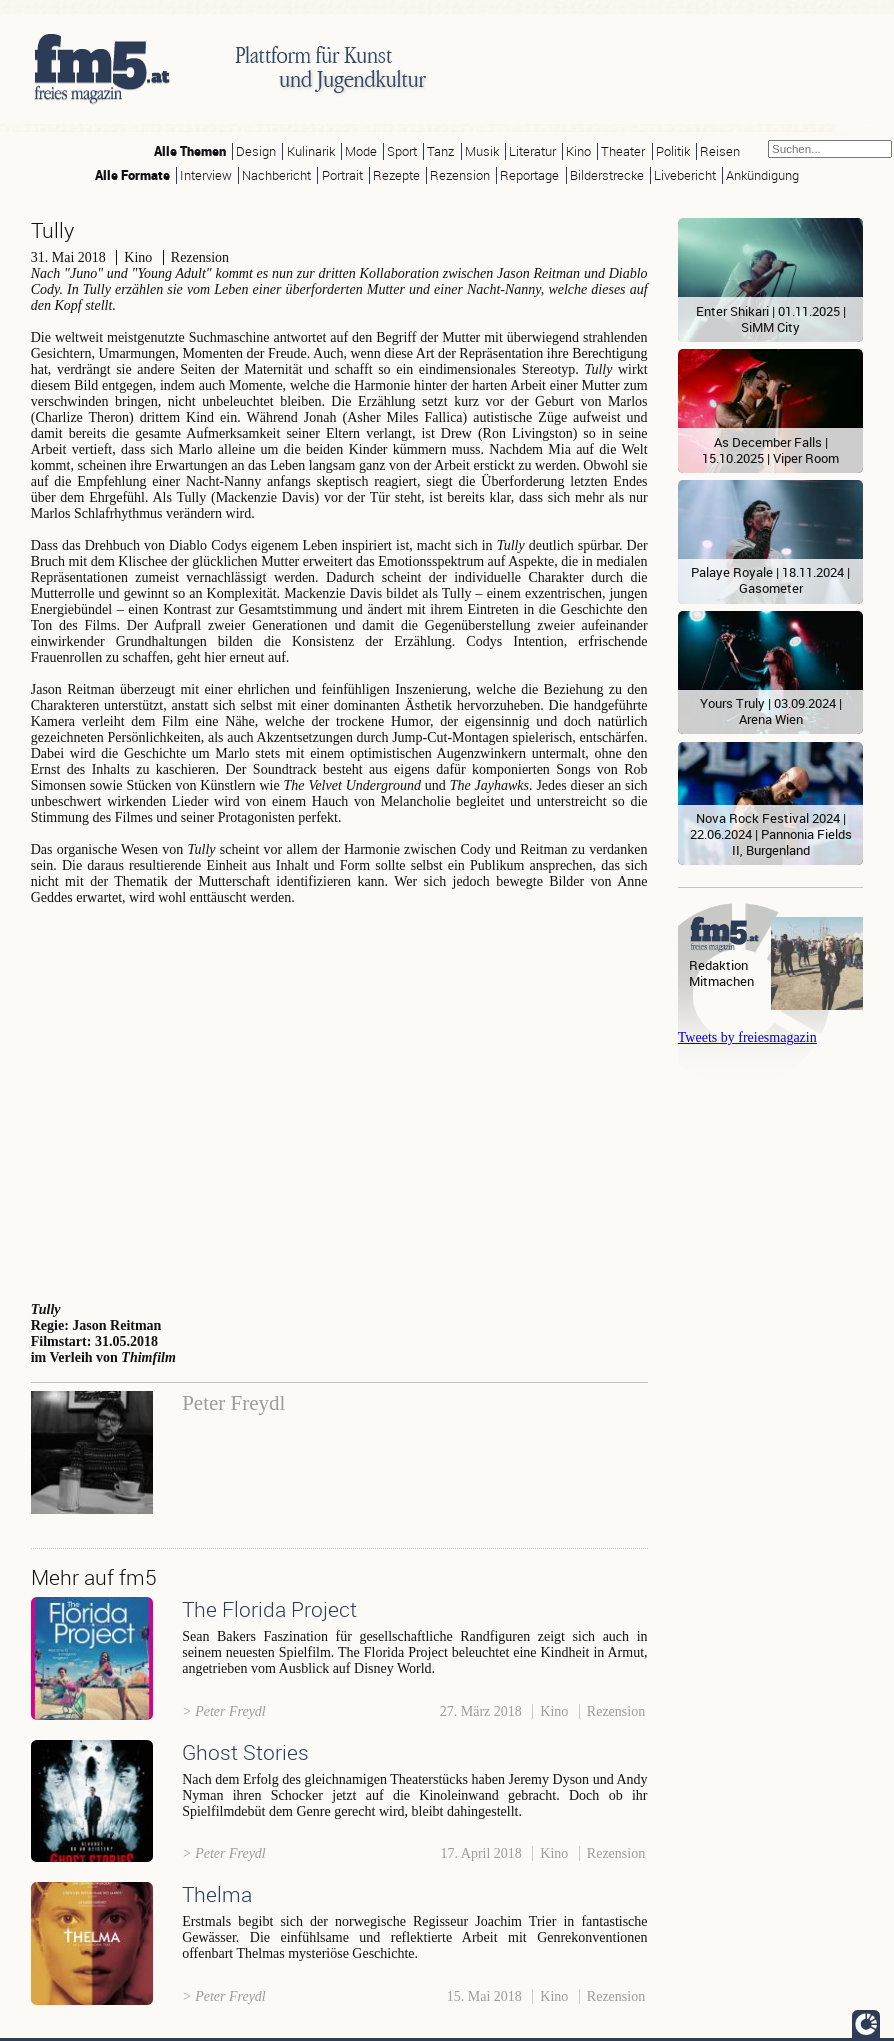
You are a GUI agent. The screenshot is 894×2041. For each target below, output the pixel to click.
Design (256, 151)
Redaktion (718, 965)
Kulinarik (311, 151)
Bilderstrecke (607, 175)
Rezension (460, 175)
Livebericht (685, 175)
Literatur (532, 151)
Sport (402, 151)
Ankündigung (762, 175)
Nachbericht (276, 175)
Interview (206, 175)
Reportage (529, 175)
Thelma (217, 1894)
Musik (482, 151)
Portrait (342, 175)
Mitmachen (721, 981)
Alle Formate (132, 175)
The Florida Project (269, 1609)
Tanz (440, 151)
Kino (578, 151)
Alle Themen (190, 151)
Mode (361, 151)
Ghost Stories (245, 1752)
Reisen (720, 151)
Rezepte (396, 175)
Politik (673, 151)
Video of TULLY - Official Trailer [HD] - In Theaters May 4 (339, 1100)
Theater (623, 151)
